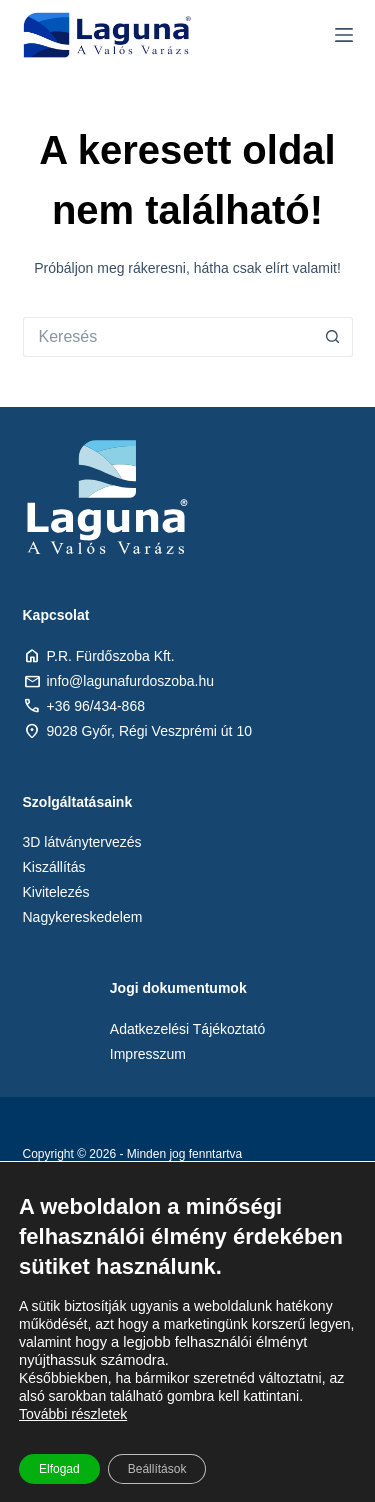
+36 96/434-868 (96, 706)
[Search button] (333, 337)
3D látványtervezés (82, 842)
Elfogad (59, 1469)
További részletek (73, 1414)
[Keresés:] (168, 337)
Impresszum (148, 1054)
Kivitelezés (56, 892)
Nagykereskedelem (83, 917)
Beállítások (157, 1469)
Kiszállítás (54, 867)
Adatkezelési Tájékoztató (187, 1029)
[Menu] (344, 35)
